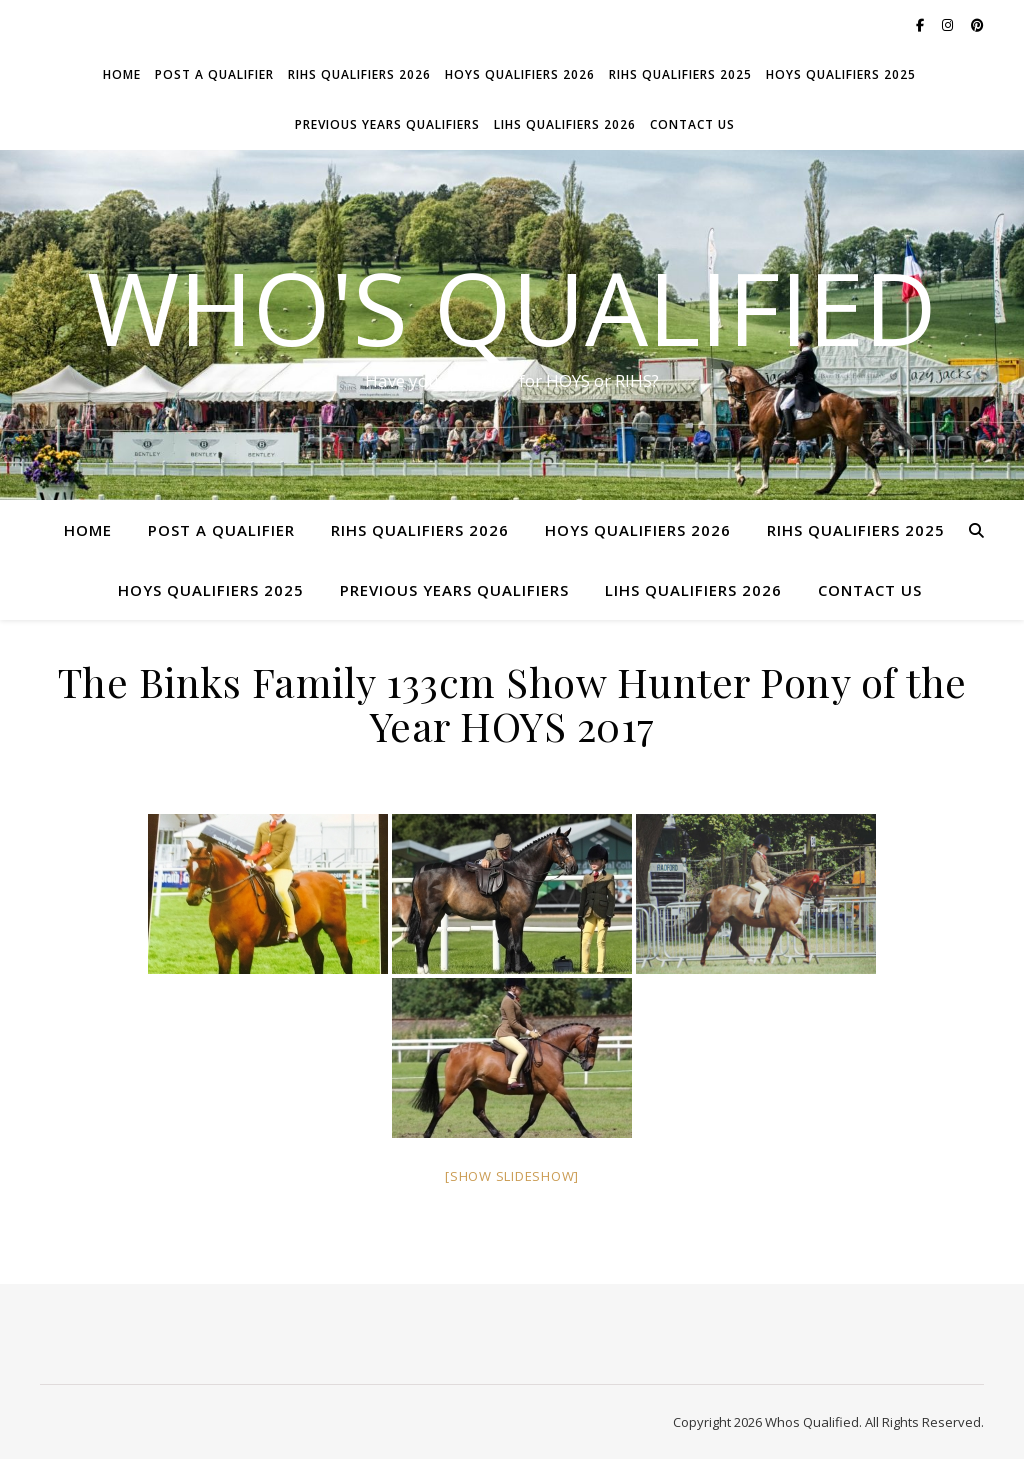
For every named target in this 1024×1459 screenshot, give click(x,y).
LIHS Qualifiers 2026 (565, 124)
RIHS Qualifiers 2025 (680, 74)
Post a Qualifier (214, 74)
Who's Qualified (512, 307)
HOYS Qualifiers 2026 (520, 74)
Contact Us (692, 124)
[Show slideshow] (512, 1176)
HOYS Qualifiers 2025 (841, 74)
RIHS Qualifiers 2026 (359, 74)
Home (122, 74)
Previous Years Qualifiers (387, 124)
